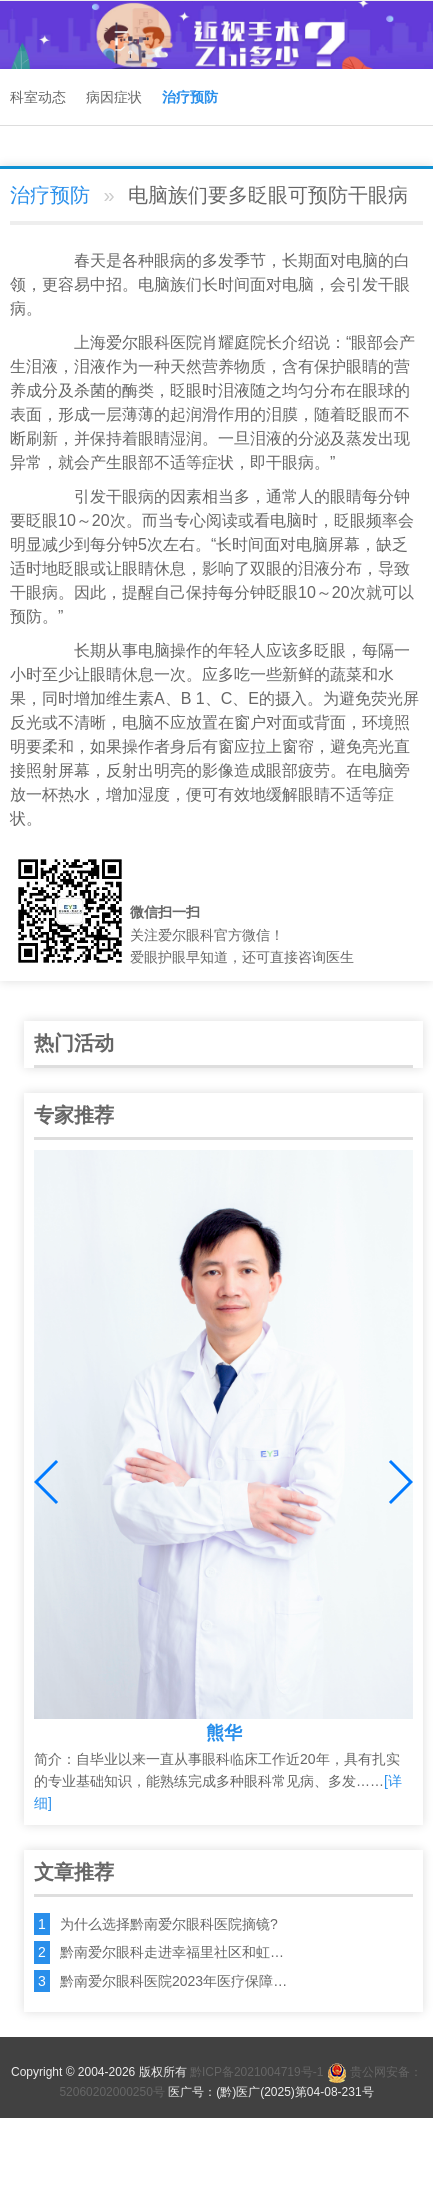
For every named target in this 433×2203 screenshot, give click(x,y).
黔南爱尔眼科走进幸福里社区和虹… (172, 1952)
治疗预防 (190, 97)
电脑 (362, 260)
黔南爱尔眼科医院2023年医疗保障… (173, 1981)
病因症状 (114, 97)
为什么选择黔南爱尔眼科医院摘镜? (169, 1924)
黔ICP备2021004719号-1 (256, 2072)
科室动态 (38, 97)
